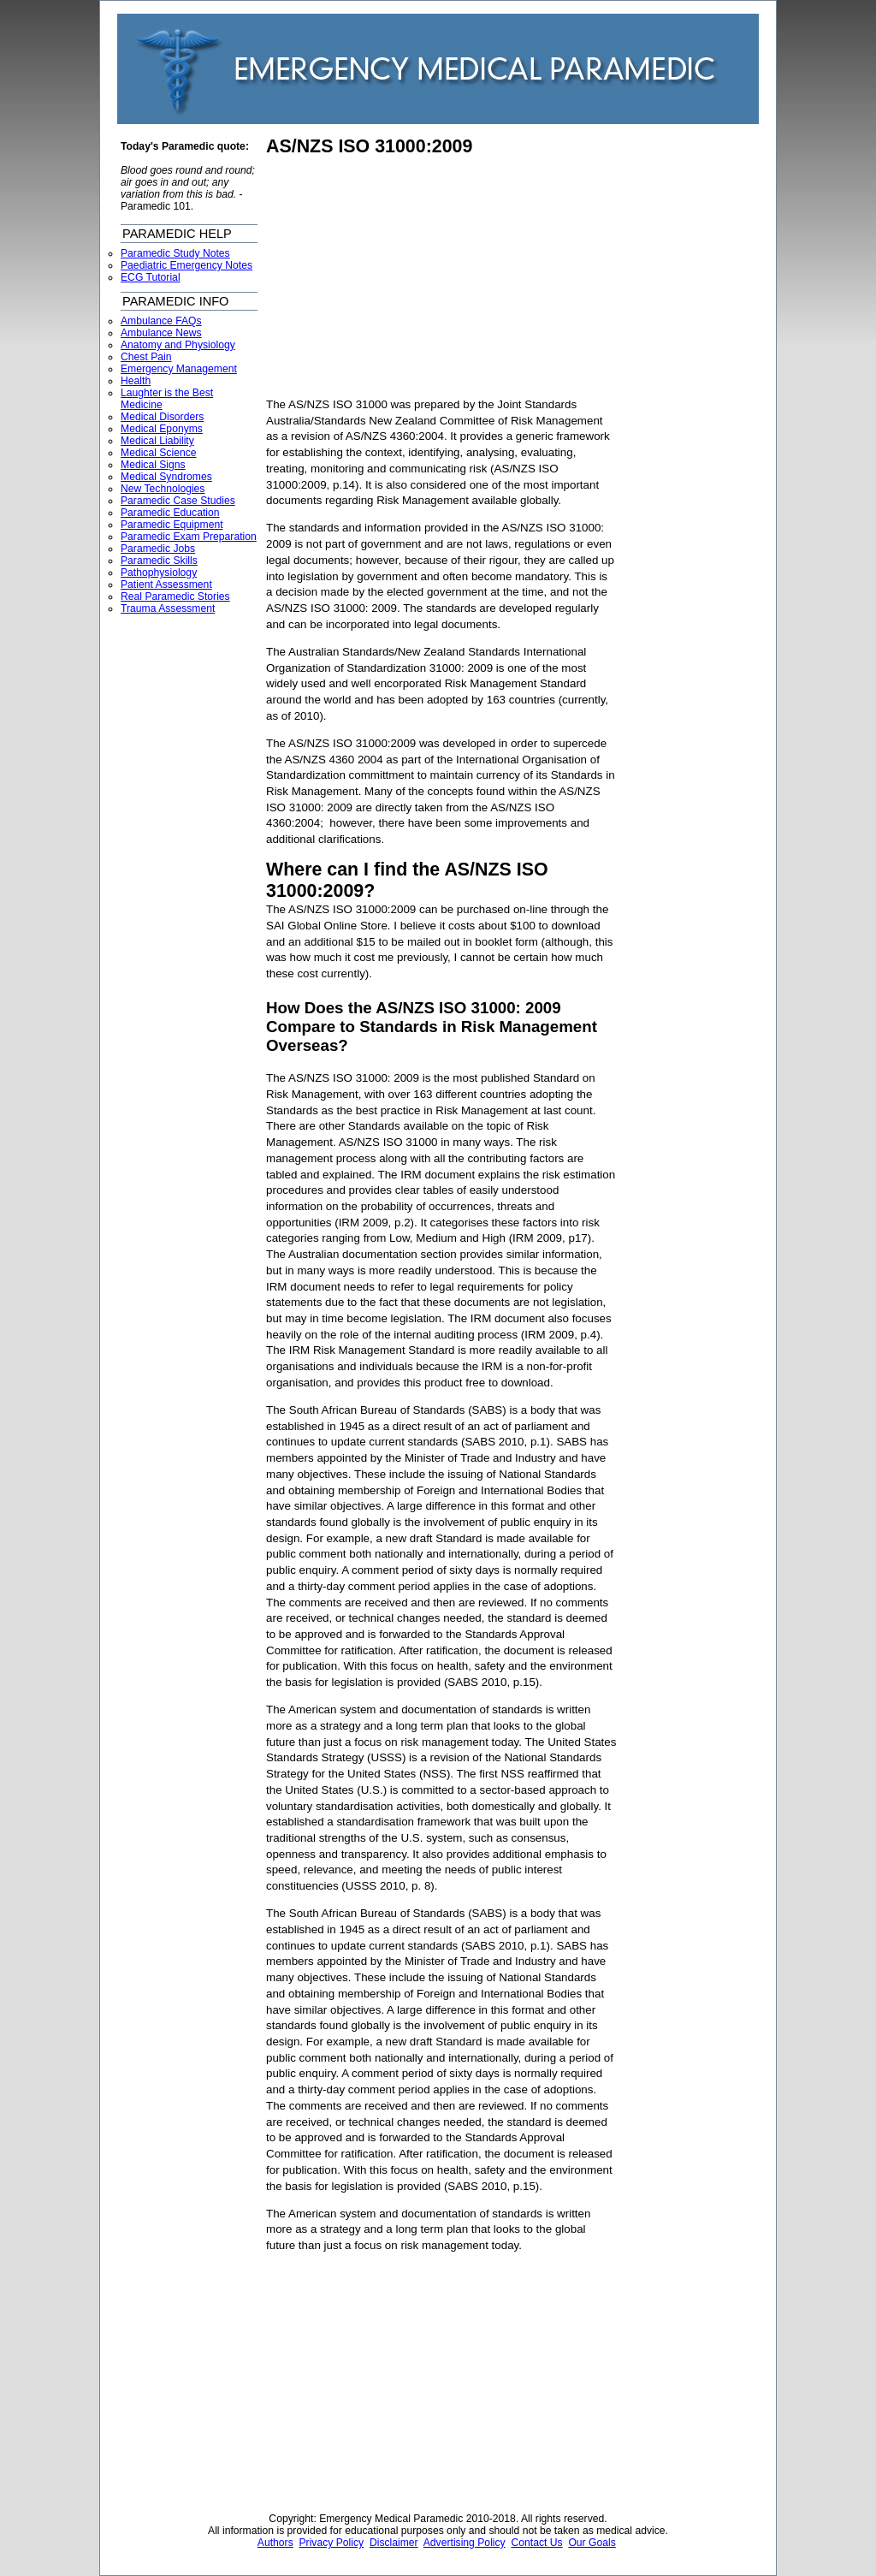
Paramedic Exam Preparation (189, 537)
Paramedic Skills (159, 561)
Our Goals (591, 2543)
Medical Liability (157, 441)
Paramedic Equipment (172, 525)
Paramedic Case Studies (178, 501)
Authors (275, 2543)
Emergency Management (179, 369)
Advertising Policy (464, 2543)
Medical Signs (153, 465)
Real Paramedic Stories (175, 596)
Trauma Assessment (168, 608)
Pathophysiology (159, 573)
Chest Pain (146, 357)
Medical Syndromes (166, 477)
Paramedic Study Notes (175, 253)
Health (136, 381)
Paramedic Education (170, 513)
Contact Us (536, 2543)
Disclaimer (394, 2543)
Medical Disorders (162, 417)
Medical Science (159, 453)
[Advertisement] (409, 277)
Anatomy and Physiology (178, 345)
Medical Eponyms (162, 429)
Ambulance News (161, 333)
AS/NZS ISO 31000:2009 (369, 146)
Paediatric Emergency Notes (186, 265)
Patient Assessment (166, 585)
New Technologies (162, 489)
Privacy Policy (331, 2543)
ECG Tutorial (151, 277)
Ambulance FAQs (161, 321)
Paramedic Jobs (158, 549)
